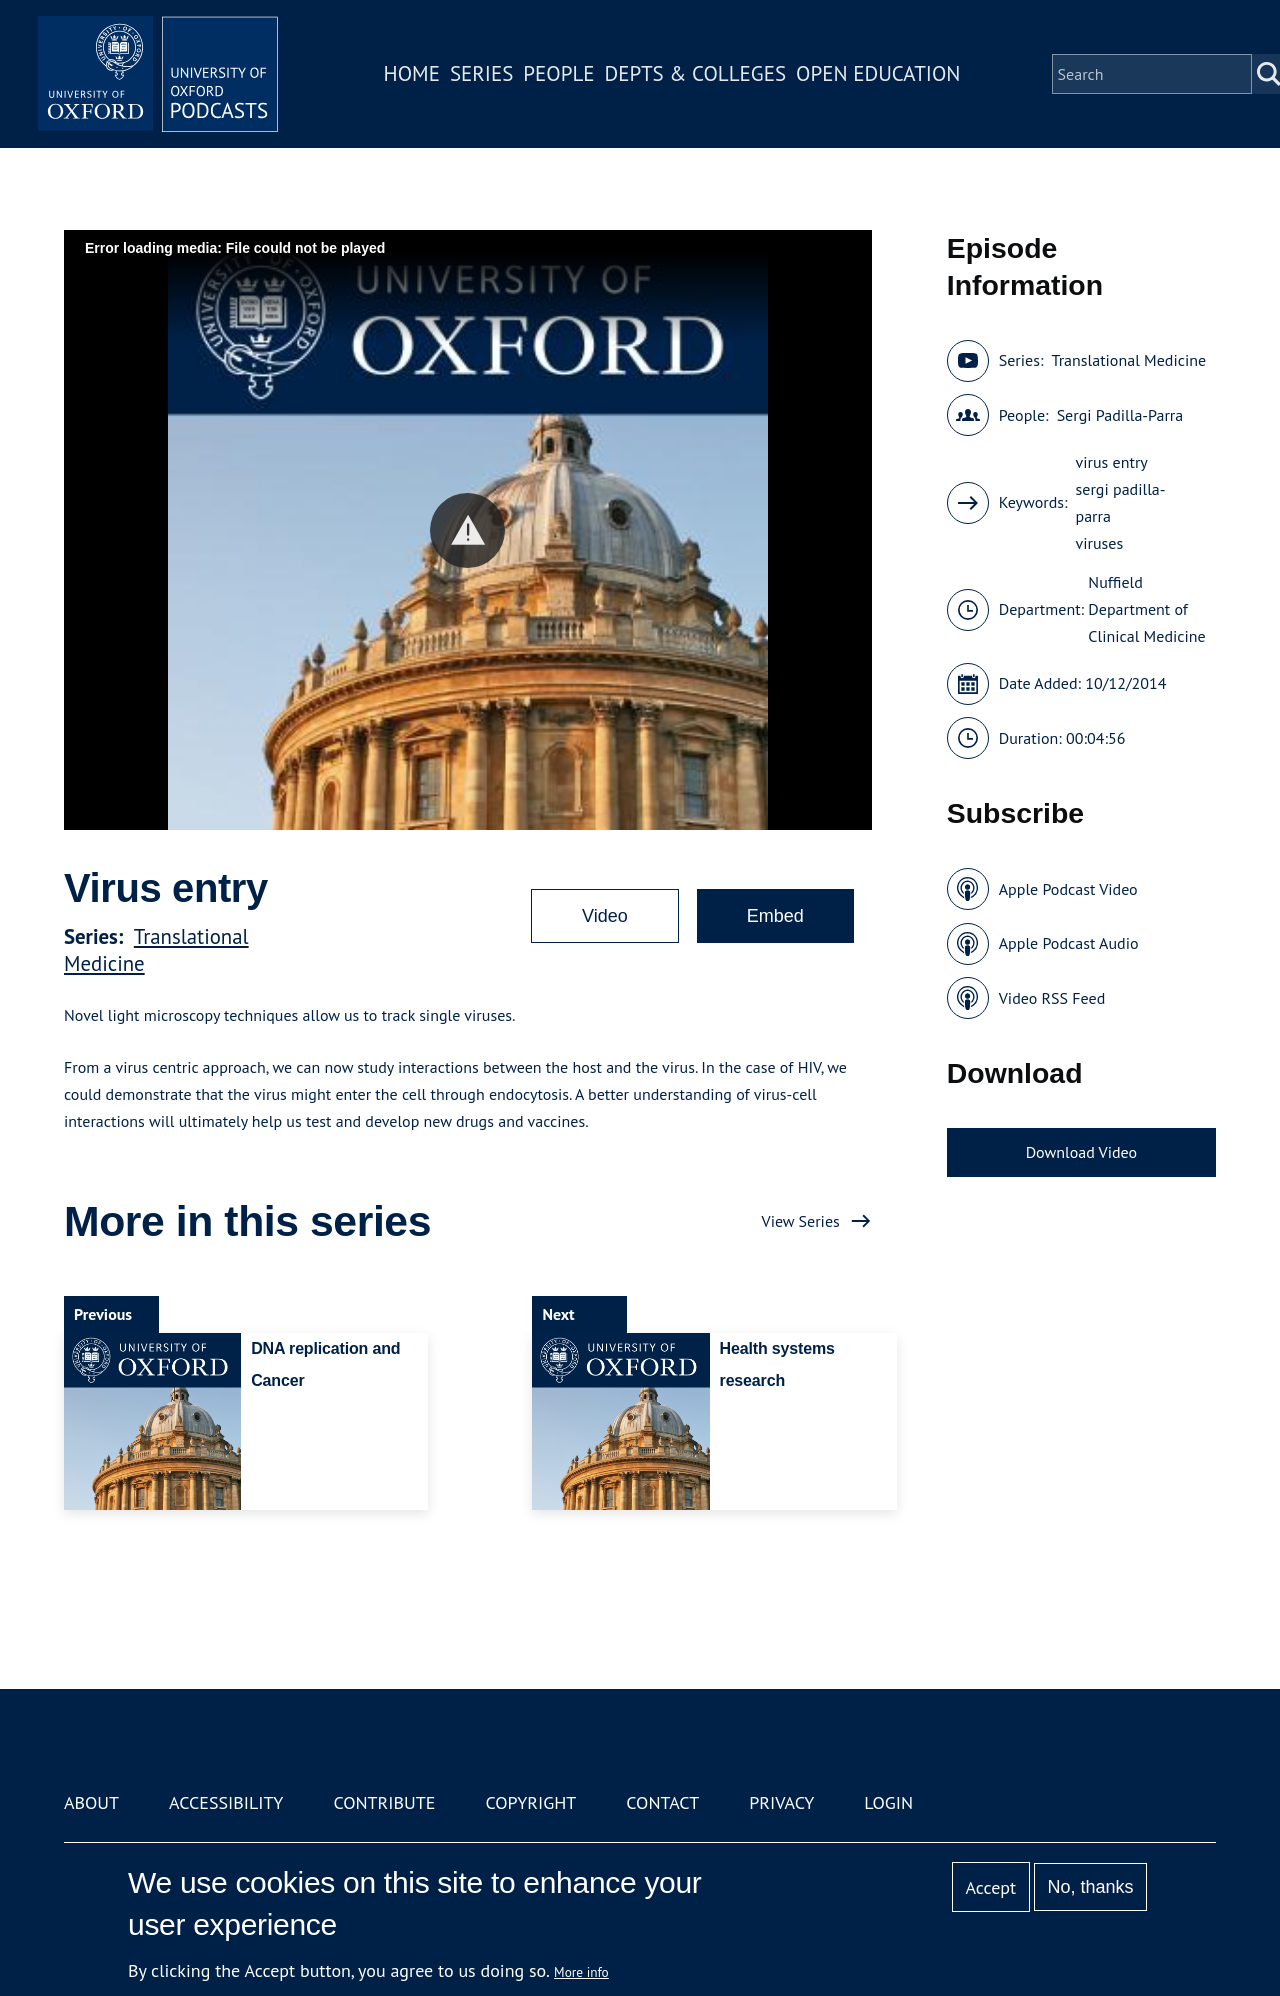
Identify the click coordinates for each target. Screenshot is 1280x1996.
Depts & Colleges (696, 73)
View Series (801, 1221)
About (91, 1802)
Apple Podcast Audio (1069, 943)
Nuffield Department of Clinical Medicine (1146, 609)
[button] (467, 530)
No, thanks (1090, 1887)
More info (581, 1972)
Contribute (384, 1802)
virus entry (1112, 462)
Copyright (530, 1802)
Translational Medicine (1128, 360)
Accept (990, 1887)
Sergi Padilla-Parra (1120, 415)
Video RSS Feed (1052, 998)
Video (605, 916)
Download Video (1081, 1152)
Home (412, 73)
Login (888, 1802)
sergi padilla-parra (1121, 502)
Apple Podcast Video (1068, 889)
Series (481, 73)
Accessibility (226, 1802)
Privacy (781, 1802)
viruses (1100, 543)
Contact (662, 1802)
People (558, 73)
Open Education (878, 73)
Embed (775, 916)
